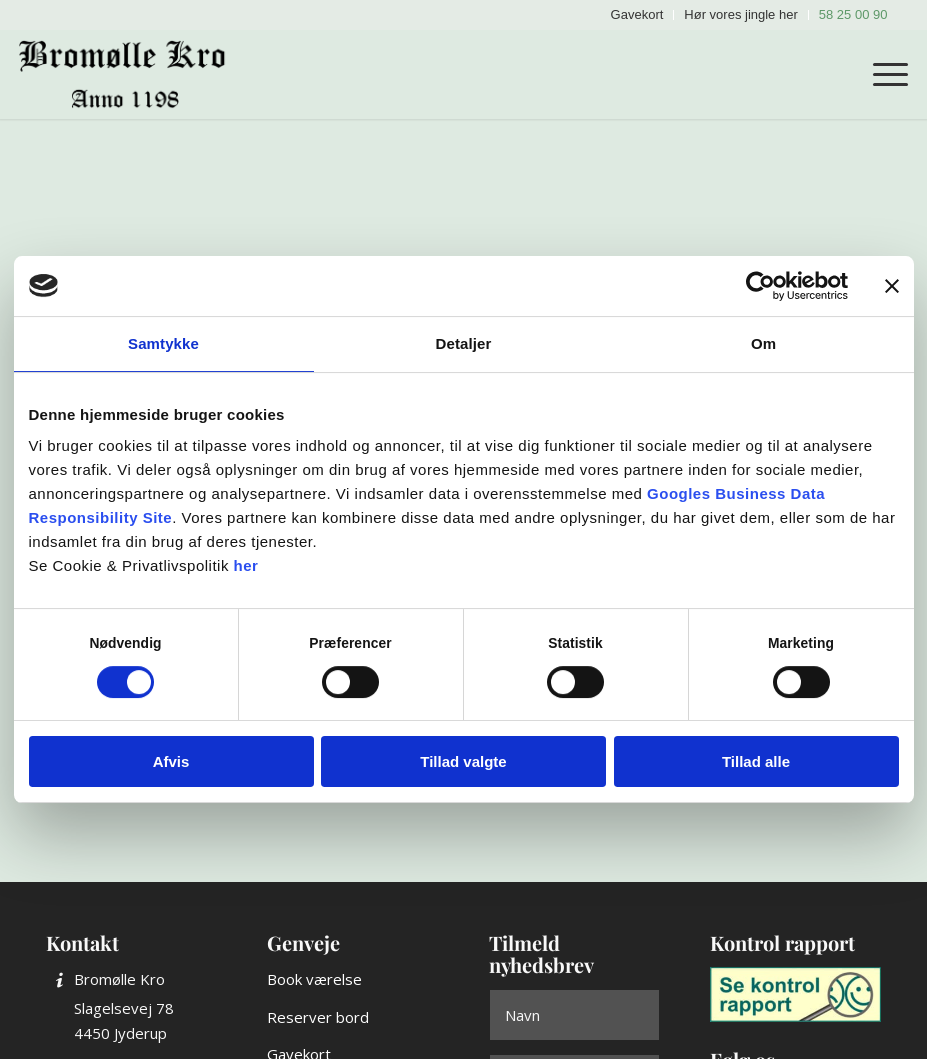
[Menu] (880, 74)
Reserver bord (318, 1017)
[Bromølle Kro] (129, 74)
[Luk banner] (892, 286)
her (246, 565)
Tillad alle (756, 761)
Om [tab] (763, 343)
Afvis (171, 761)
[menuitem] (638, 15)
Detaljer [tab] (464, 343)
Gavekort (637, 14)
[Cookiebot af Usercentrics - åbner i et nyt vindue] (760, 286)
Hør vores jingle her (740, 14)
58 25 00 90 (853, 14)
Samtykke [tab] (163, 343)
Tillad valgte (463, 761)
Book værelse (314, 979)
